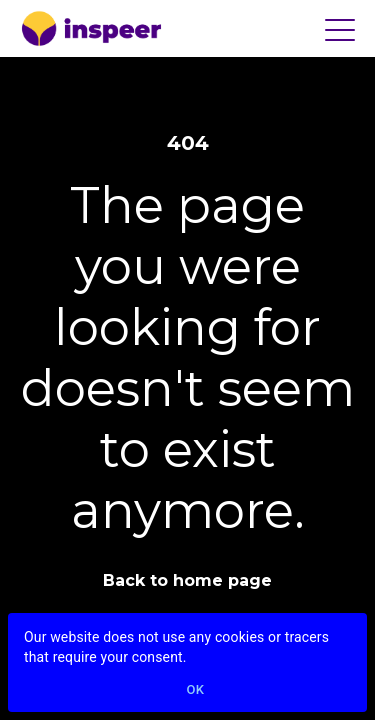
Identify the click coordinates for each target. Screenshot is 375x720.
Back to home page (187, 580)
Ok (196, 690)
